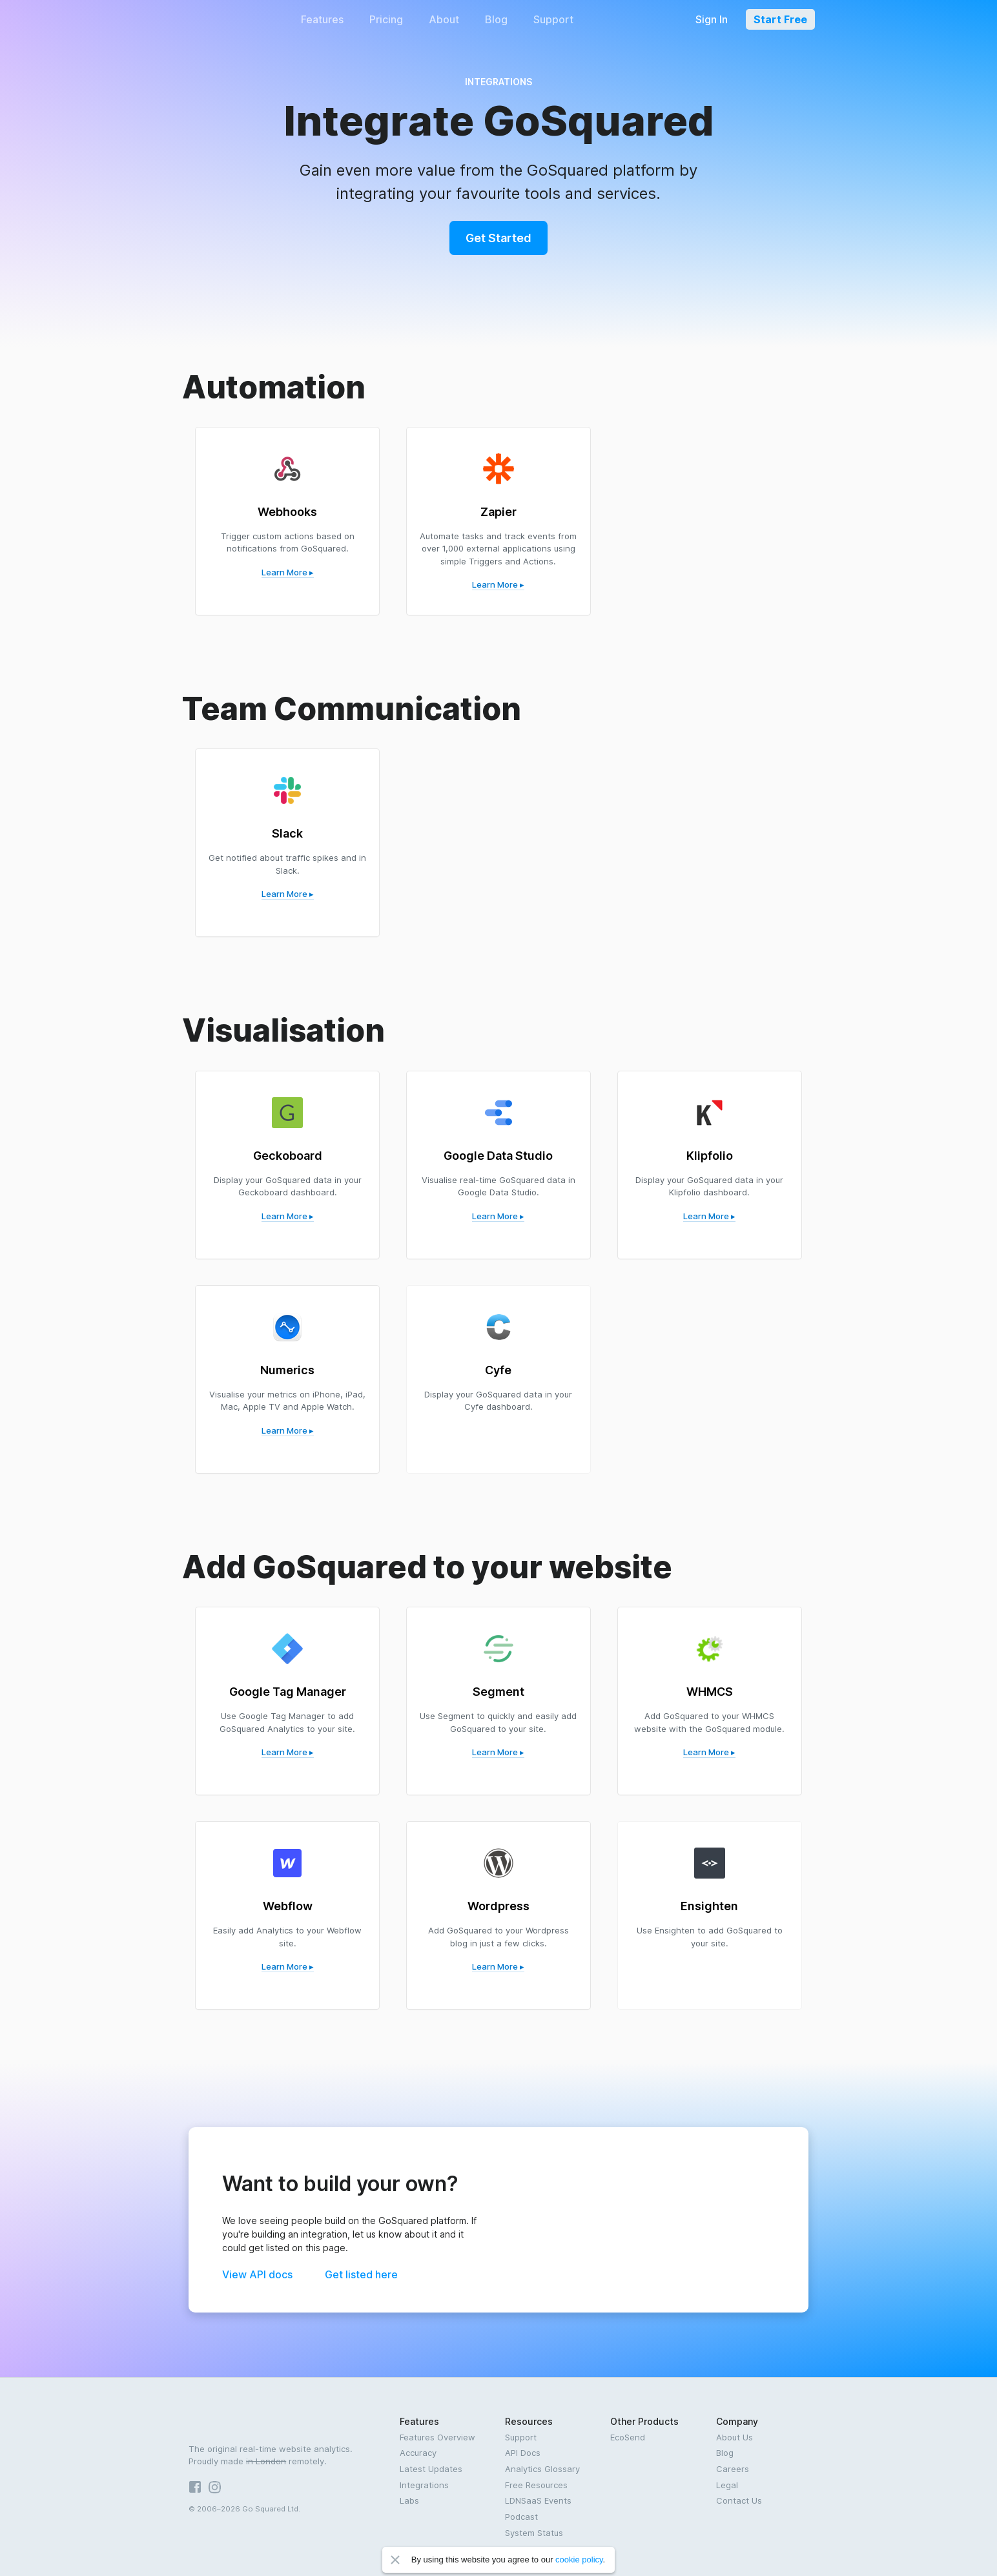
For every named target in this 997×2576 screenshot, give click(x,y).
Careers (732, 2469)
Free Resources (536, 2485)
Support (553, 19)
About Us (734, 2437)
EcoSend (627, 2437)
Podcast (521, 2516)
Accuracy (418, 2452)
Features (322, 19)
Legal (727, 2485)
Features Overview (437, 2437)
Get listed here (361, 2274)
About (444, 19)
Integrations (424, 2485)
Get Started (498, 238)
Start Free (780, 19)
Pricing (386, 19)
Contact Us (739, 2500)
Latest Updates (431, 2469)
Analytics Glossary (542, 2469)
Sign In (711, 19)
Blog (496, 19)
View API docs (257, 2274)
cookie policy (578, 2559)
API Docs (522, 2452)
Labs (409, 2500)
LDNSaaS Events (538, 2500)
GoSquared (225, 18)
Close (395, 2560)
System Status (534, 2533)
